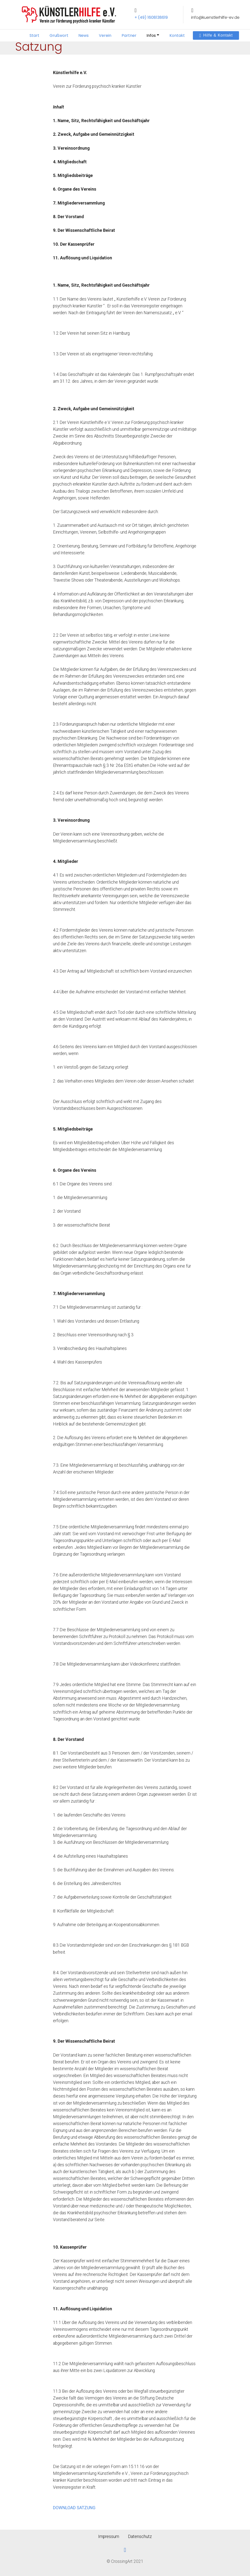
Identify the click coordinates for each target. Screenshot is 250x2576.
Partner (129, 35)
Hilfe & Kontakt (216, 35)
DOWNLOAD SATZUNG (74, 2507)
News (83, 35)
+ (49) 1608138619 (151, 17)
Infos (151, 35)
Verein (105, 35)
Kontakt (177, 35)
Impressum (108, 2536)
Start (34, 35)
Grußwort (59, 35)
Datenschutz (140, 2536)
